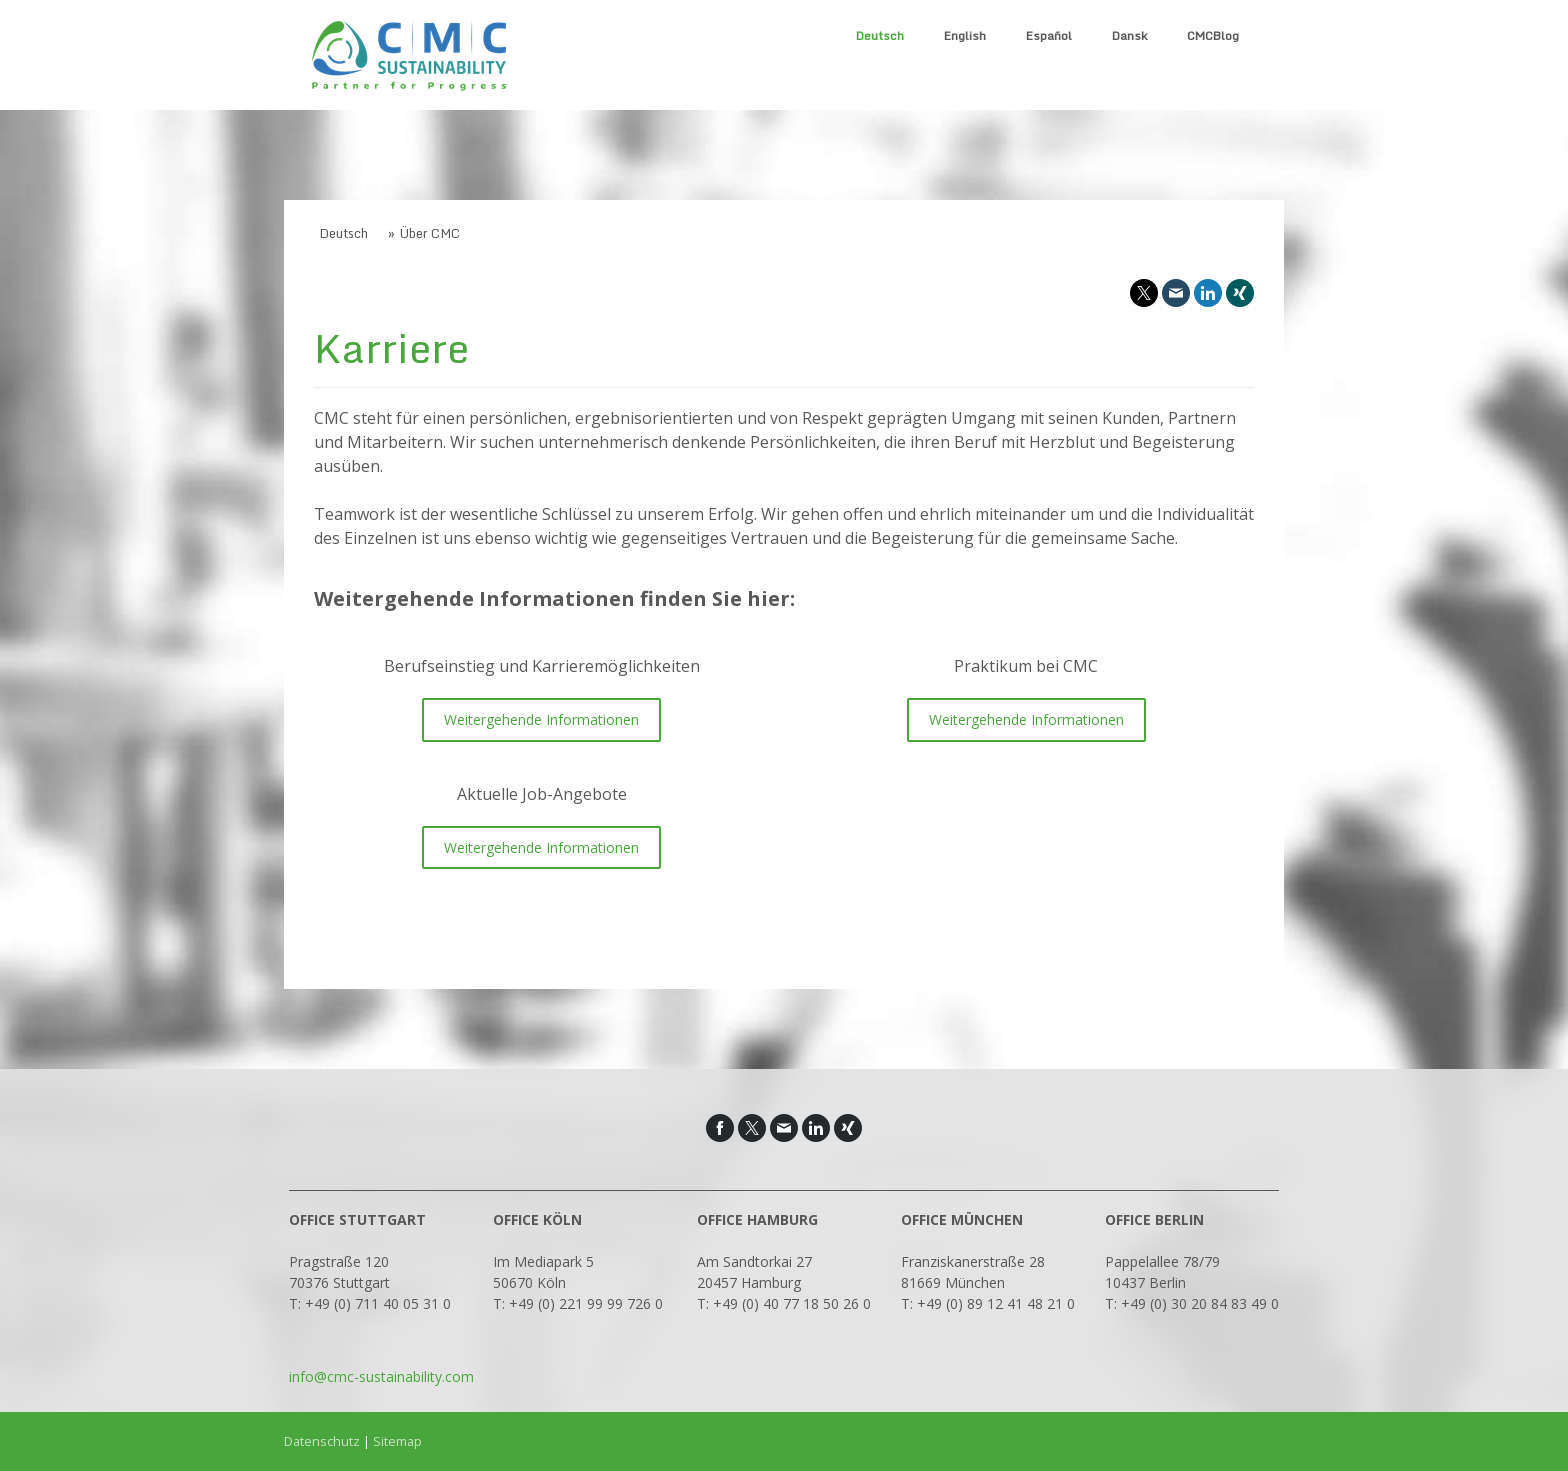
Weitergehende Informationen (541, 719)
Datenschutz (322, 1441)
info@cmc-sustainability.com (381, 1376)
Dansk (1129, 35)
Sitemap (397, 1441)
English (965, 35)
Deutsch (880, 35)
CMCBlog (1213, 35)
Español (1049, 35)
